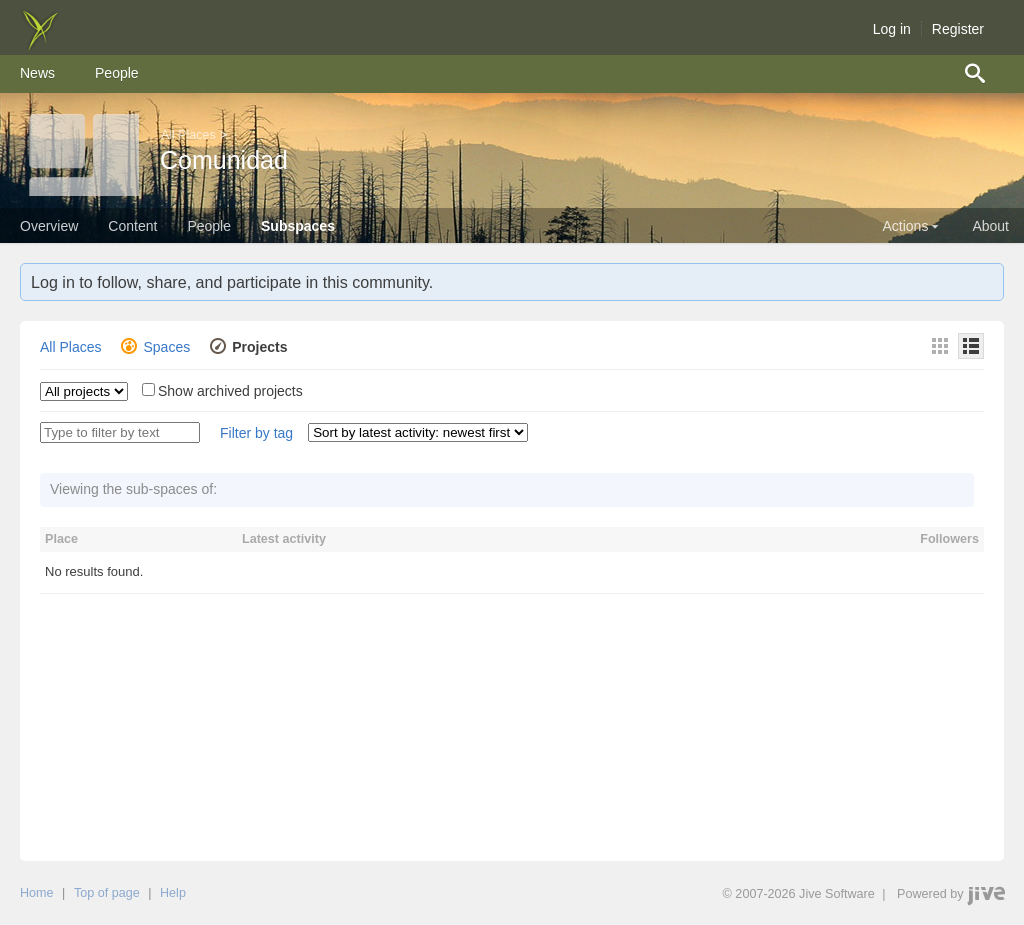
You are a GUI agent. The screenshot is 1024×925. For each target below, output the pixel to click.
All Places (188, 135)
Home (37, 893)
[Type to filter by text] (120, 432)
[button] (256, 434)
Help (173, 893)
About (990, 226)
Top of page (107, 893)
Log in (892, 29)
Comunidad (224, 160)
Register (958, 29)
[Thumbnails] (940, 346)
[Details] (971, 346)
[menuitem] (37, 74)
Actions (912, 226)
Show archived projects (230, 391)
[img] (40, 45)
